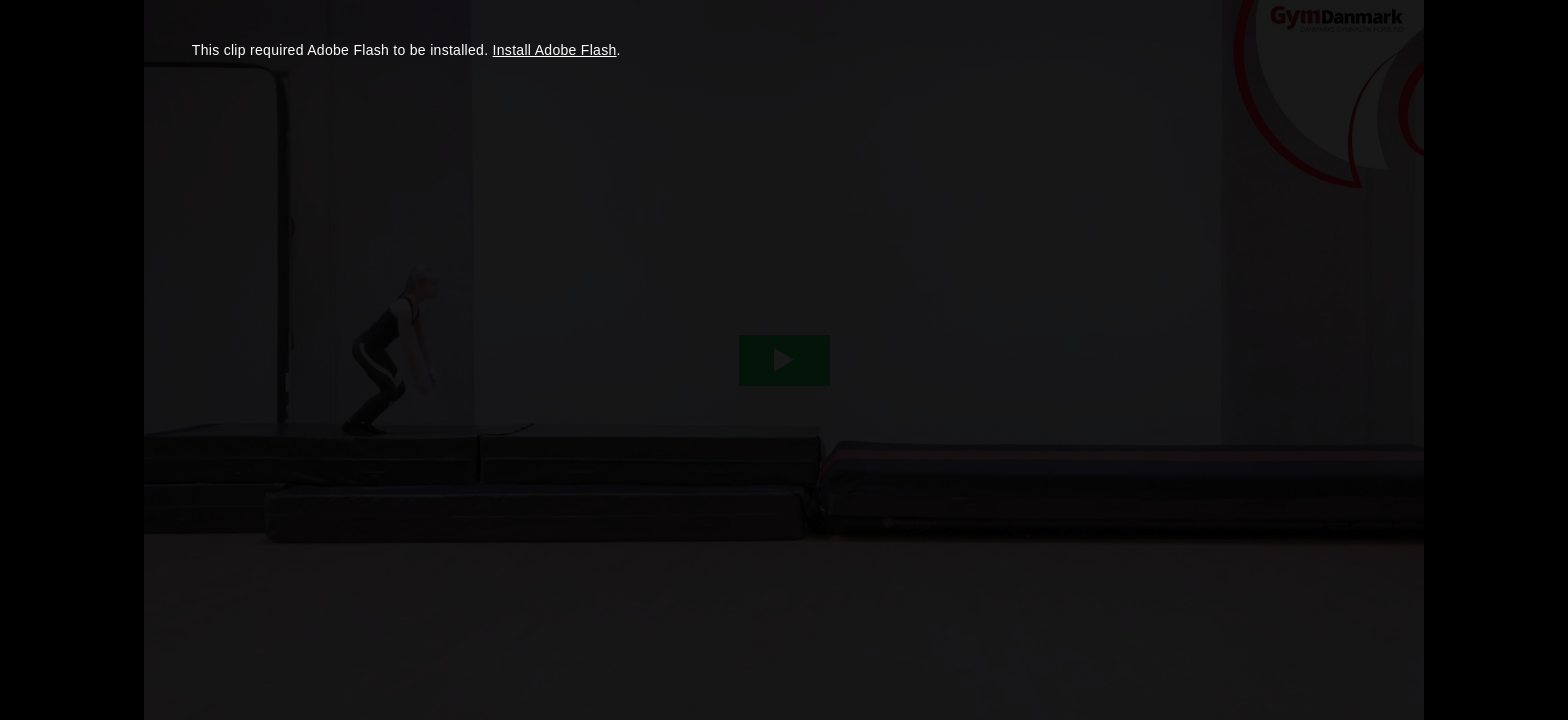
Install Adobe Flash (555, 50)
